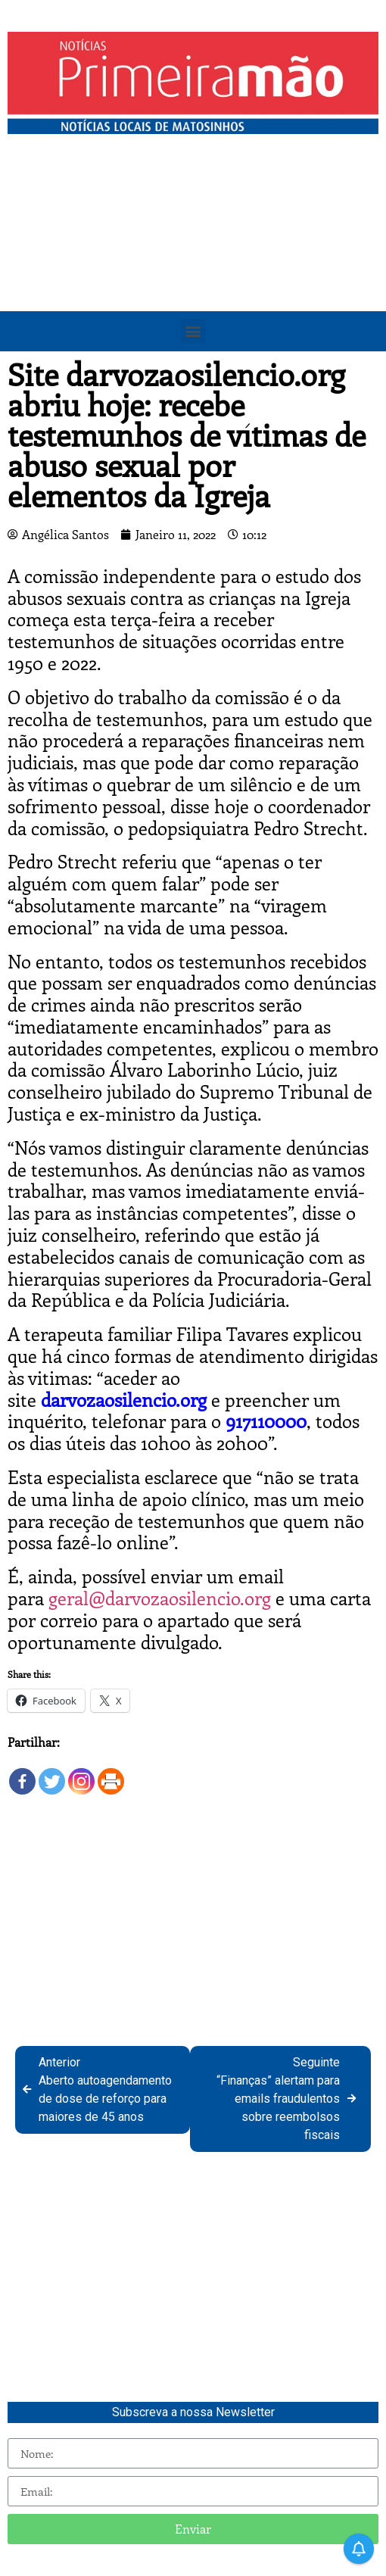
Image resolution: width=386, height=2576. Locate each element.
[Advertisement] (193, 255)
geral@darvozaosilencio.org (159, 1598)
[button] (193, 331)
